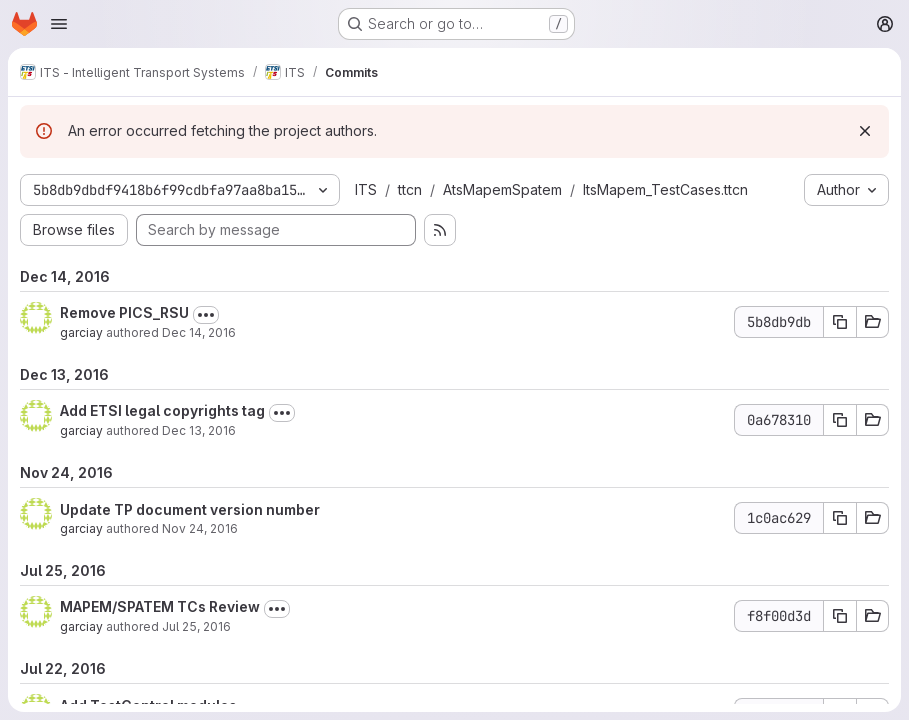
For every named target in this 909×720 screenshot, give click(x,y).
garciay (81, 332)
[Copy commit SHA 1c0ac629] (840, 518)
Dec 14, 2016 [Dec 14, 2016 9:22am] (199, 332)
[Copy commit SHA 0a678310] (840, 420)
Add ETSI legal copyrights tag (162, 410)
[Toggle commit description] (206, 315)
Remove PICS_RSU (124, 312)
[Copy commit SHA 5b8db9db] (840, 322)
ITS (366, 189)
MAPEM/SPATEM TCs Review (160, 606)
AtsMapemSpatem (502, 189)
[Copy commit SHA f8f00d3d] (840, 616)
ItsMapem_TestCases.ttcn (665, 189)
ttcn (410, 189)
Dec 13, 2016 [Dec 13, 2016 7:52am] (199, 430)
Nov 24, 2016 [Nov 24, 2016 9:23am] (200, 528)
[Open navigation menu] (59, 24)
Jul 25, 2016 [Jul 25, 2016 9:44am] (196, 626)
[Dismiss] (865, 131)
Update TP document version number (190, 509)
